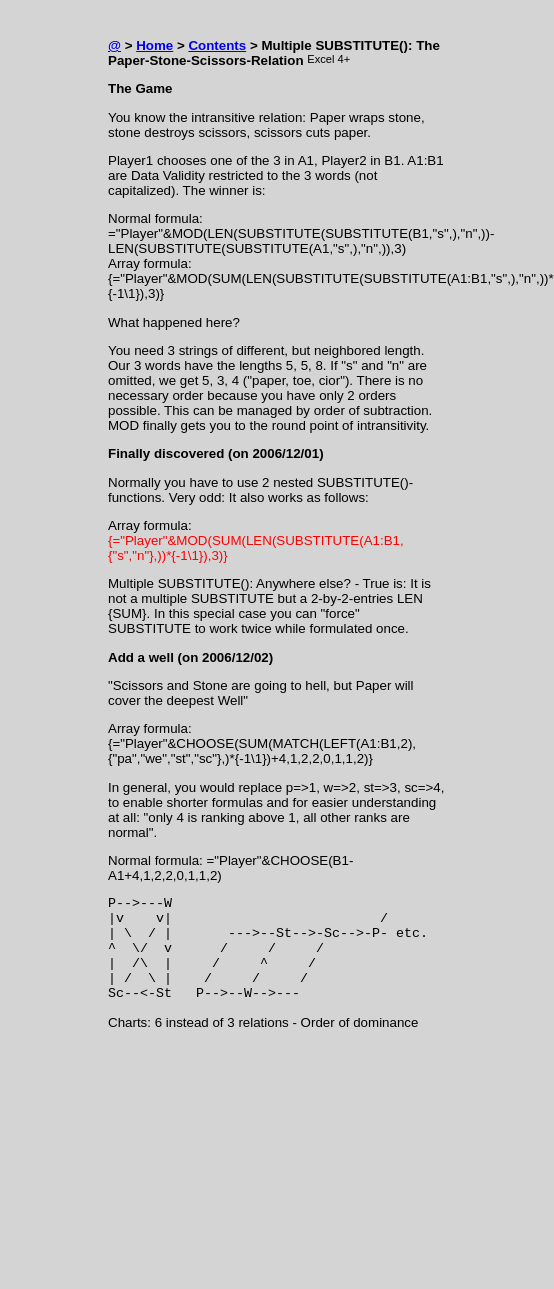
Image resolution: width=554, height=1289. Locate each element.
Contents (217, 45)
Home (154, 45)
